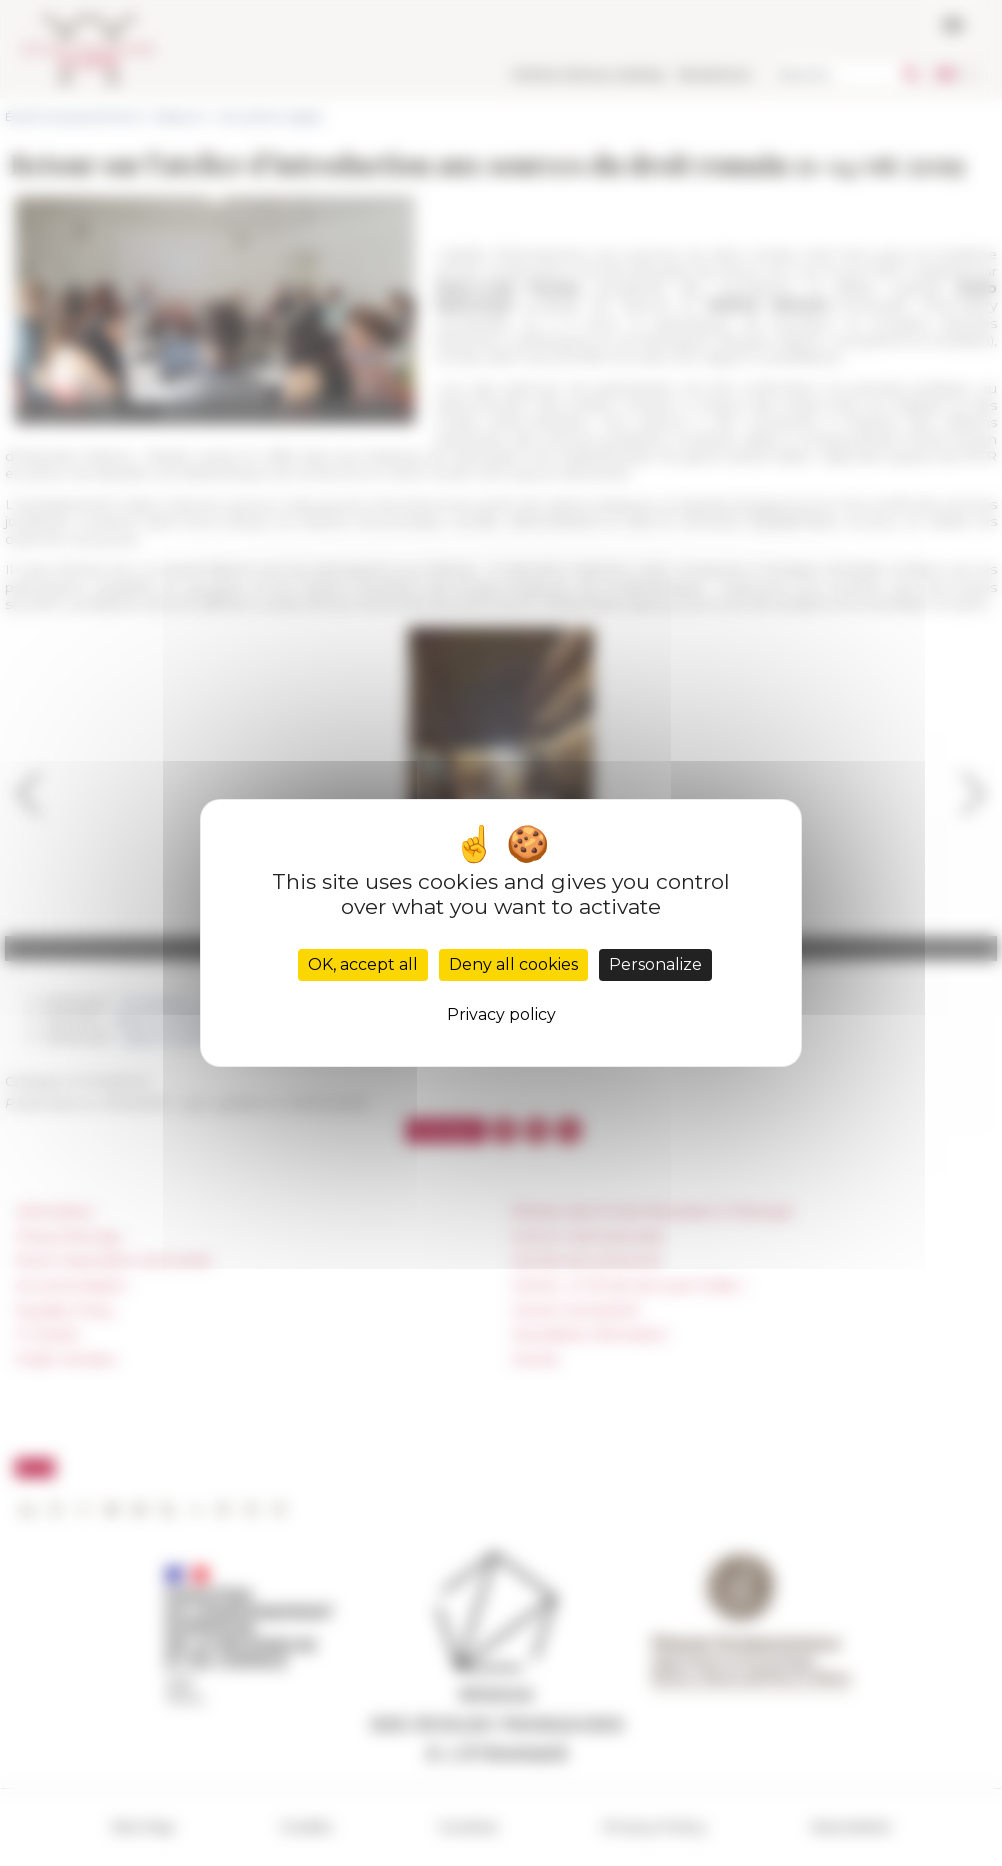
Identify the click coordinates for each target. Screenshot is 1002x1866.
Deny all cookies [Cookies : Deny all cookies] (513, 964)
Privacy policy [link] (501, 1014)
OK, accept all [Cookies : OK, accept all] (363, 964)
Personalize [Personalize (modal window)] (655, 964)
